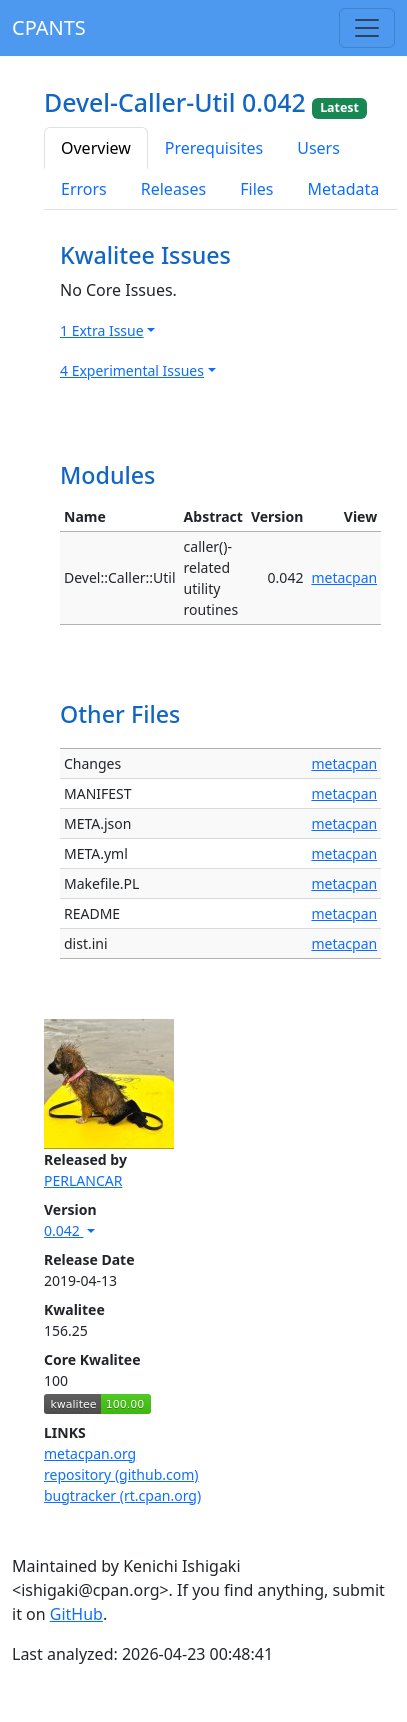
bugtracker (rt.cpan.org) (122, 1495)
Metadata (343, 189)
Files (256, 189)
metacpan (344, 577)
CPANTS (49, 27)
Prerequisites (214, 148)
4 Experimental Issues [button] (132, 370)
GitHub (76, 1614)
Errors (84, 189)
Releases (173, 189)
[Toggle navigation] (367, 28)
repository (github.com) (121, 1474)
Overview (96, 148)
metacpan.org (90, 1453)
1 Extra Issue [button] (102, 330)
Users (318, 148)
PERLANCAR (83, 1180)
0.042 (63, 1230)
